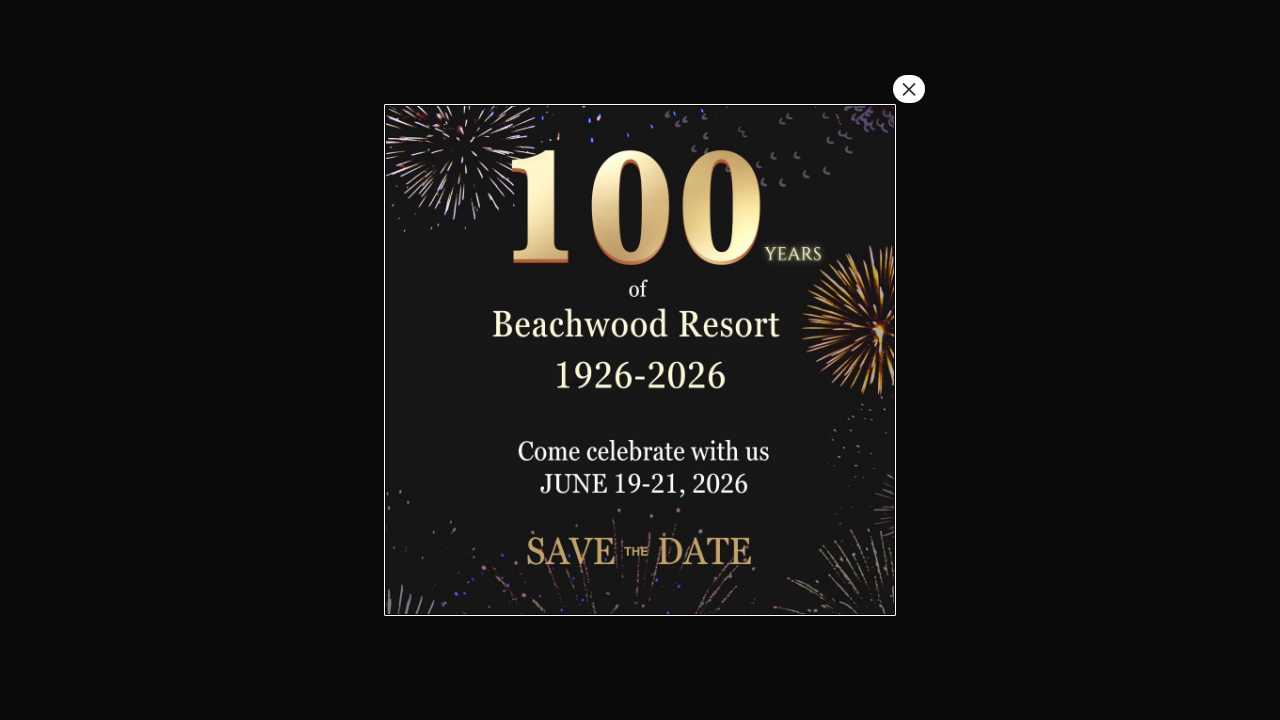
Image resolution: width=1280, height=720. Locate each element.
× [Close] (909, 89)
